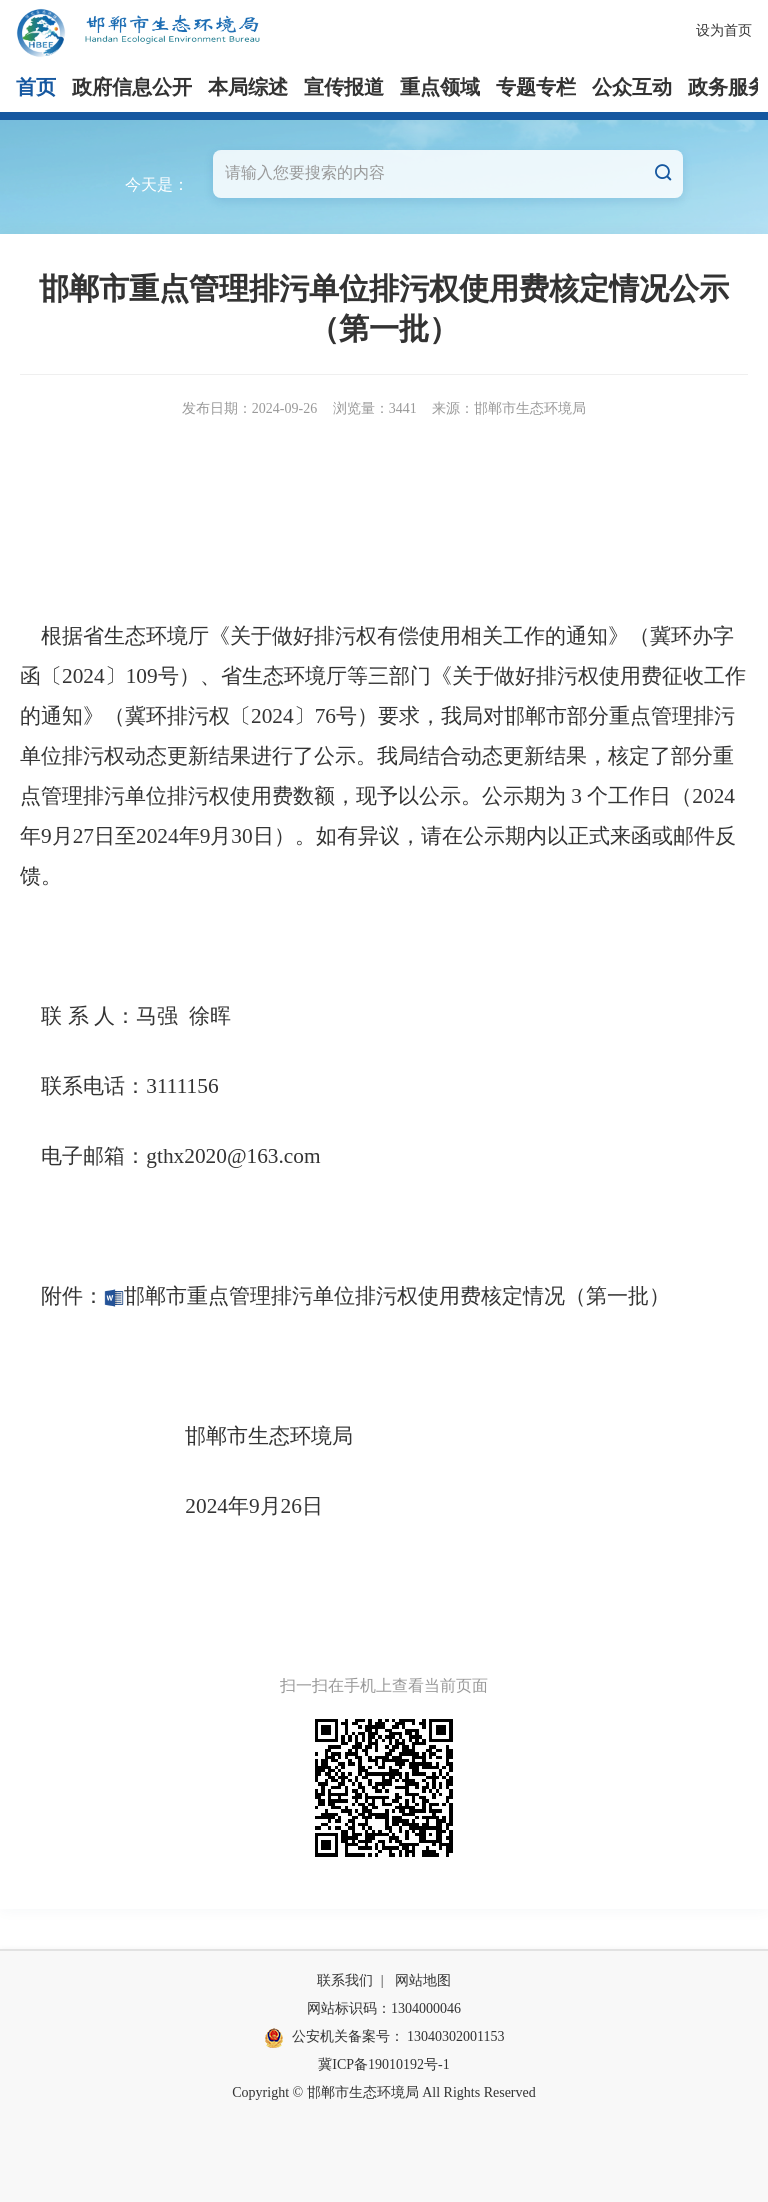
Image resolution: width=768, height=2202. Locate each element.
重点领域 (440, 87)
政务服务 (728, 87)
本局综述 (248, 87)
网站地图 (423, 1980)
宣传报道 (344, 87)
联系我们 (345, 1980)
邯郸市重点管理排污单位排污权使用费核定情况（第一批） (387, 1296)
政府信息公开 (132, 87)
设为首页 (724, 30)
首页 (36, 87)
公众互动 (632, 87)
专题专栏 (536, 87)
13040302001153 (455, 2036)
